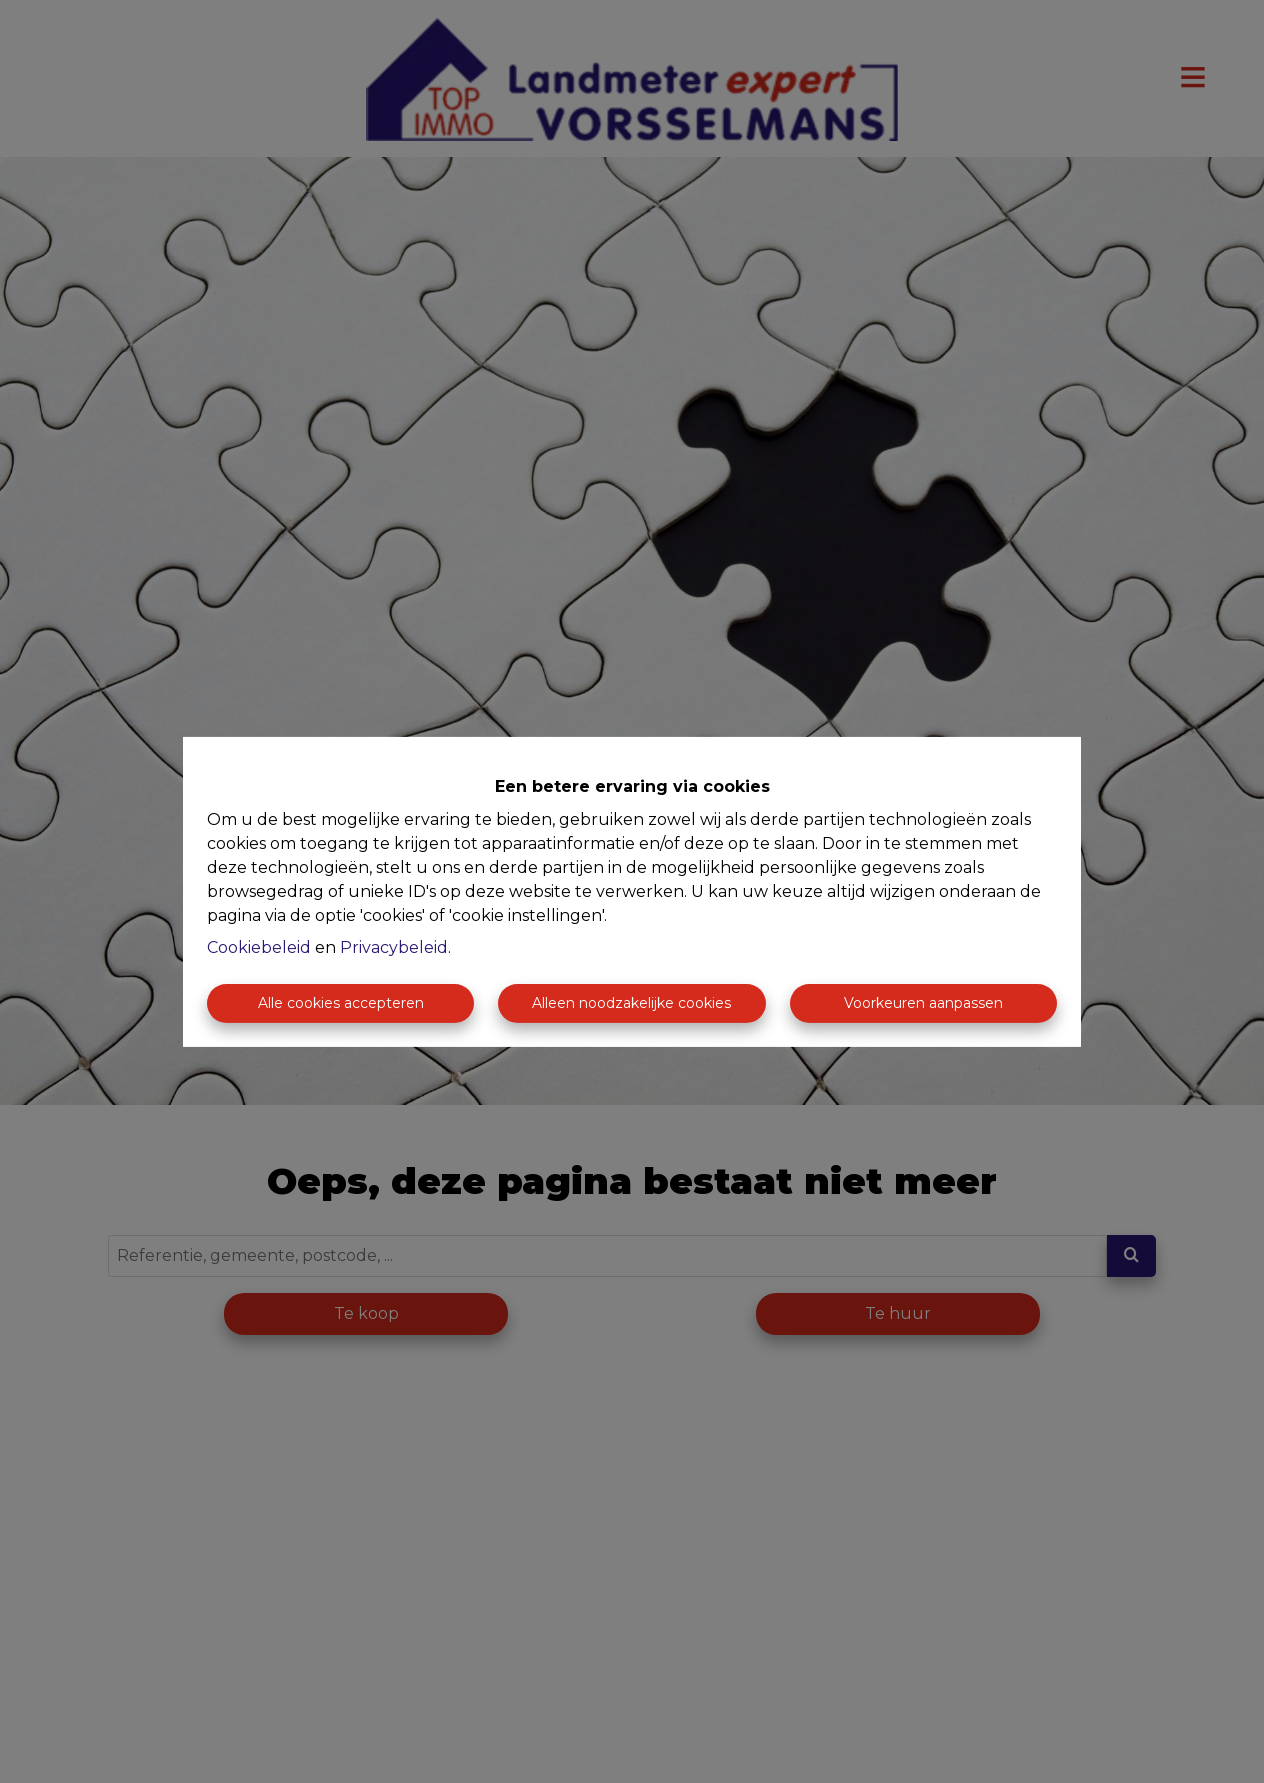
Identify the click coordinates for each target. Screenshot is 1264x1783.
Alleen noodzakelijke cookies (631, 1003)
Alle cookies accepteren (341, 1003)
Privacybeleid (394, 947)
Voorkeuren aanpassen (923, 1003)
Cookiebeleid (259, 947)
